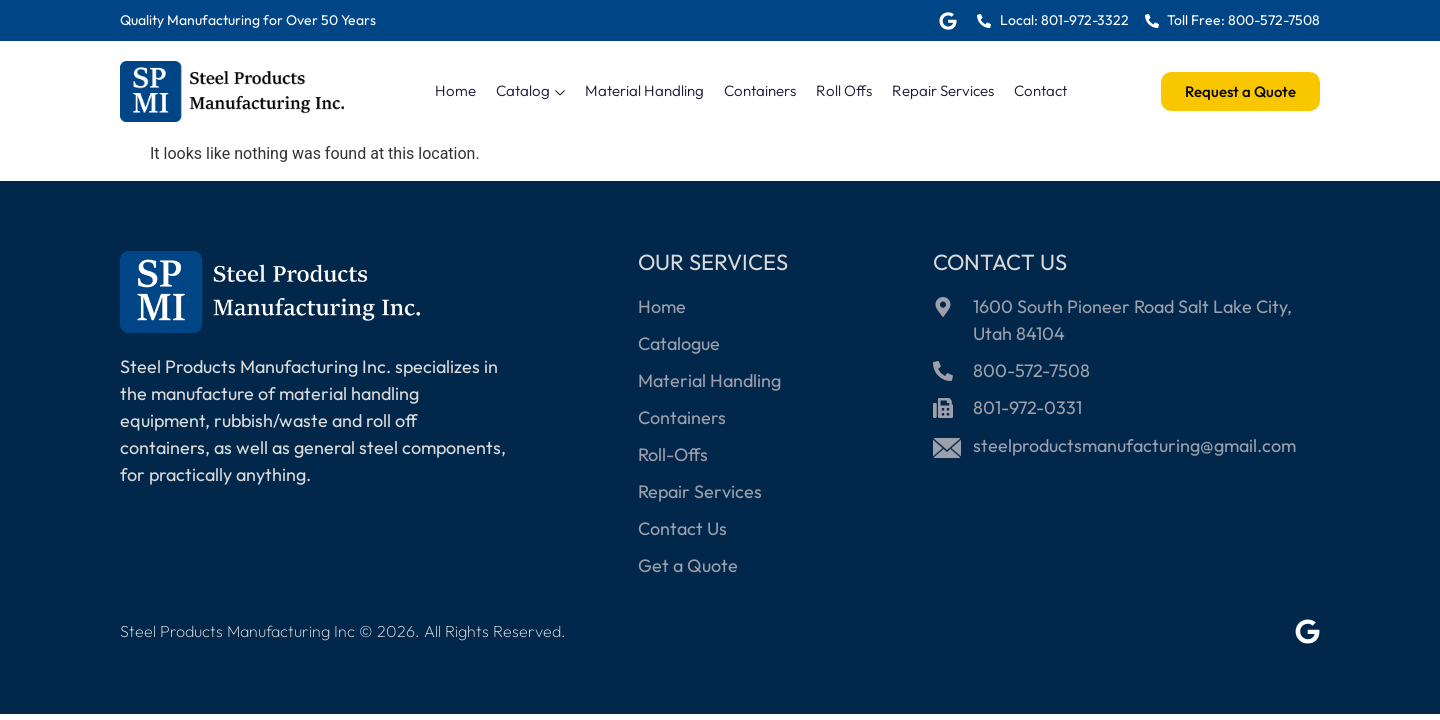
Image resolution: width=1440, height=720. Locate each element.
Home (455, 90)
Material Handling (644, 90)
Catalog (530, 90)
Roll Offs (844, 90)
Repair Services (943, 90)
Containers (760, 90)
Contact (1040, 90)
